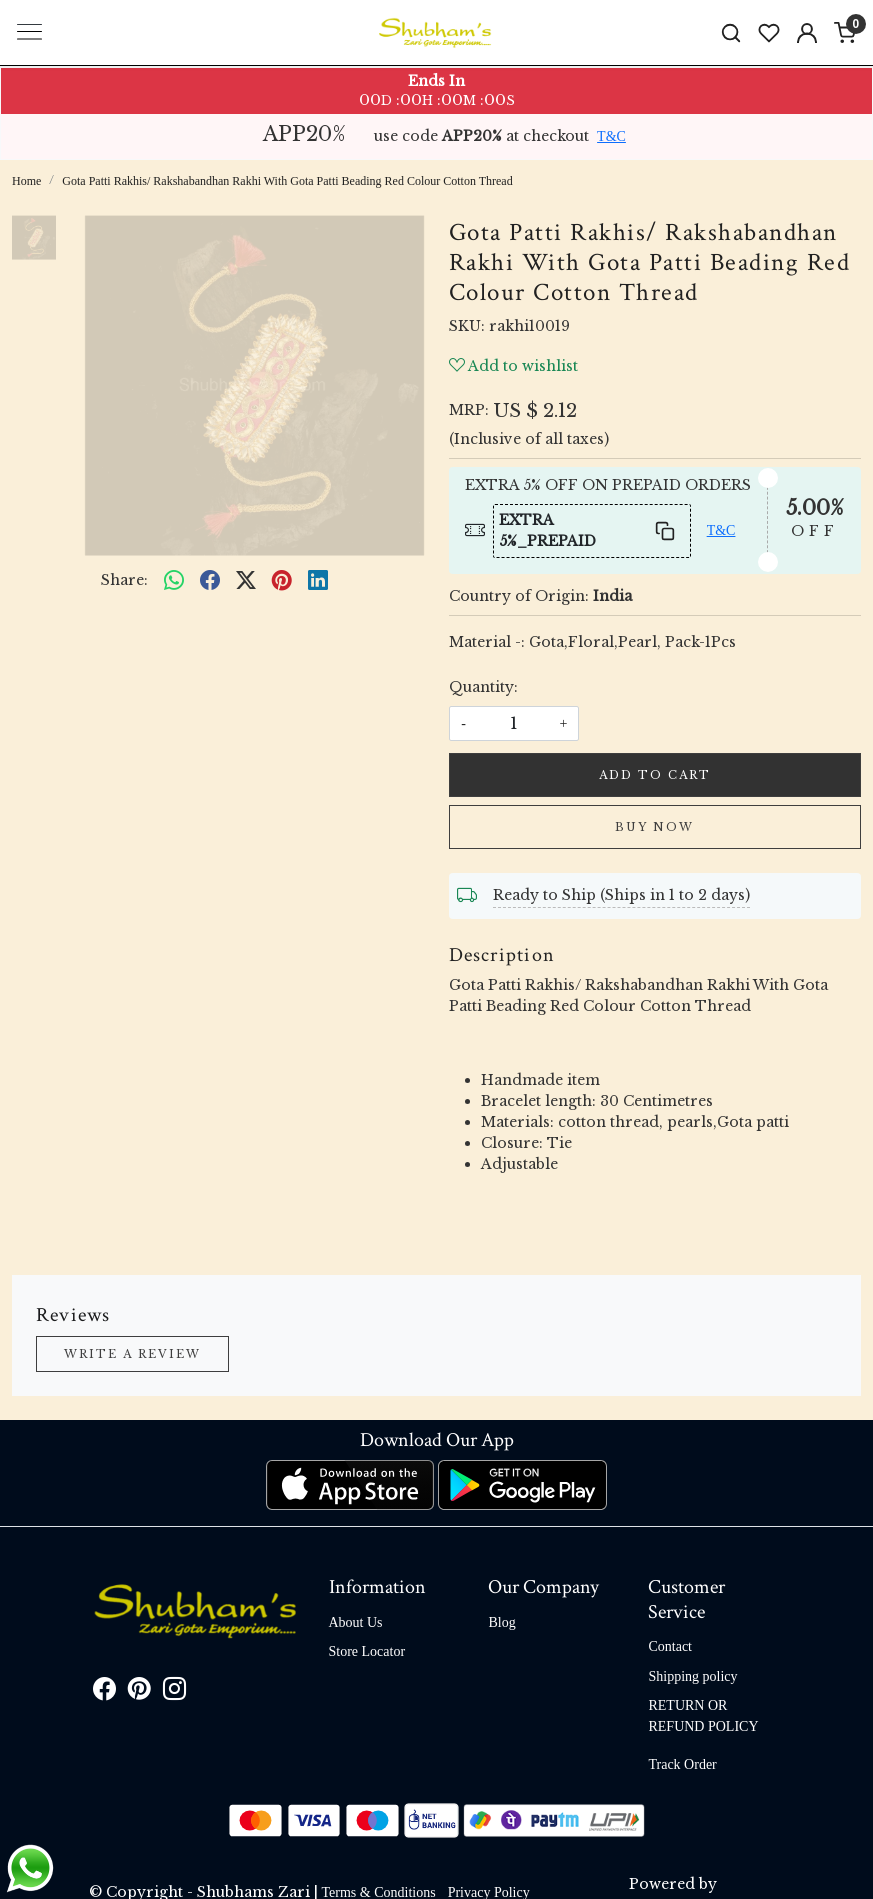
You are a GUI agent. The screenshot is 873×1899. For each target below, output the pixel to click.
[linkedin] (318, 581)
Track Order (682, 1764)
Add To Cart (655, 775)
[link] (731, 32)
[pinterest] (282, 581)
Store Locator (367, 1651)
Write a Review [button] (132, 1354)
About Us (356, 1622)
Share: (124, 580)
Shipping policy (692, 1676)
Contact (670, 1646)
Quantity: (483, 687)
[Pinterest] (139, 1692)
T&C (611, 136)
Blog (501, 1622)
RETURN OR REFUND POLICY (703, 1716)
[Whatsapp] (174, 581)
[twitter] (246, 581)
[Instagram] (174, 1692)
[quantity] (514, 723)
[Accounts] (807, 33)
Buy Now (654, 827)
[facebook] (210, 581)
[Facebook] (104, 1692)
